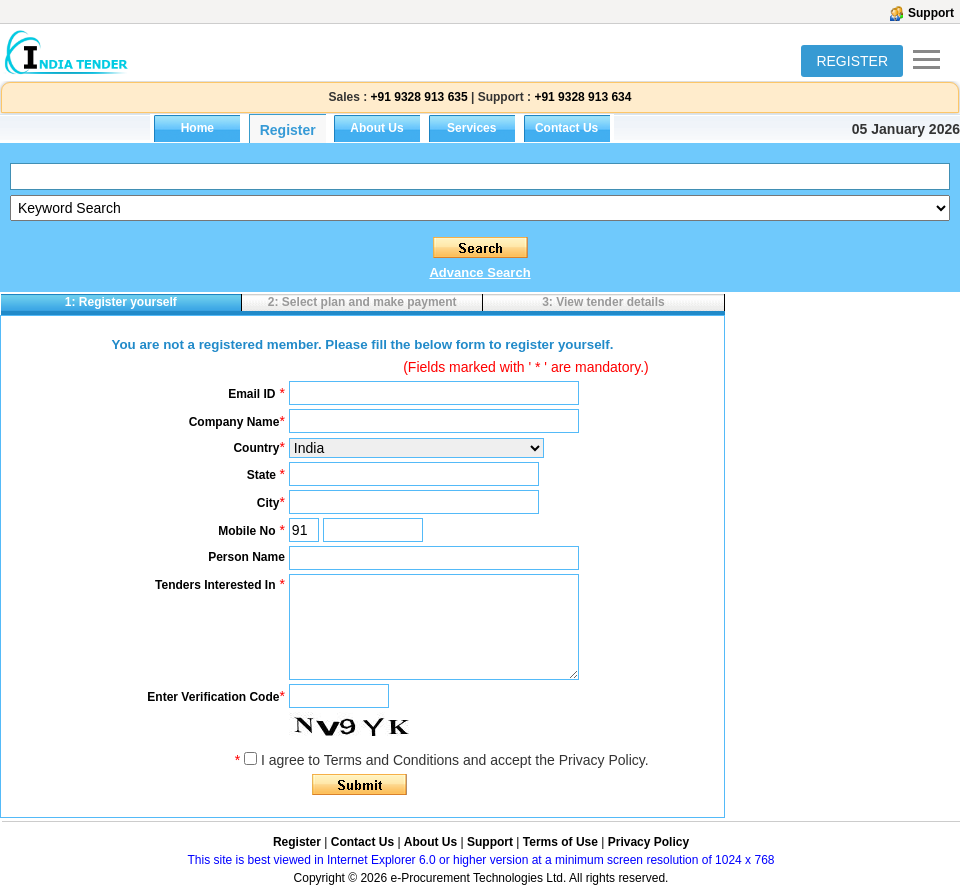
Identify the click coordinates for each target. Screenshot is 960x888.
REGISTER (852, 61)
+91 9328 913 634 (582, 97)
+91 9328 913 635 (417, 97)
